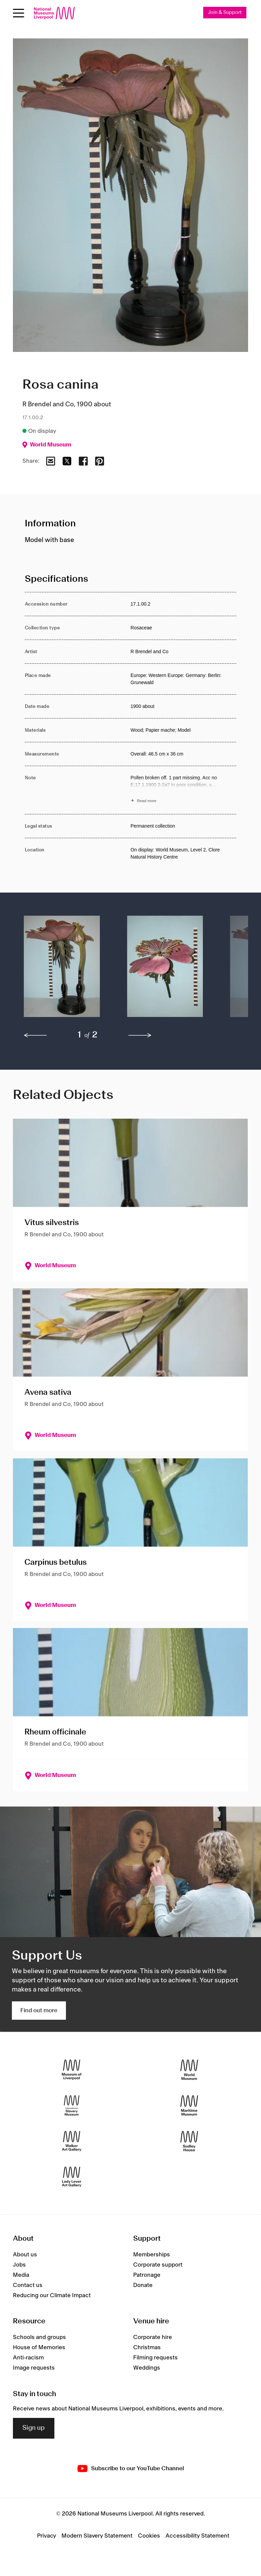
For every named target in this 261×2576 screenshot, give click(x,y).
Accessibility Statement (197, 2536)
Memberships (151, 2255)
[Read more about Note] (183, 790)
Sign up (33, 2428)
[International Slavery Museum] (71, 2106)
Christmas (147, 2348)
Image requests (34, 2368)
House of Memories (39, 2348)
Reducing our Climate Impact (52, 2296)
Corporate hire (152, 2338)
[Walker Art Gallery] (71, 2141)
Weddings (146, 2368)
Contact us (27, 2286)
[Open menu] (18, 13)
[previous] (35, 1035)
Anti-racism (28, 2358)
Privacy (46, 2536)
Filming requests (155, 2358)
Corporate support (157, 2265)
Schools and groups (39, 2338)
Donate (143, 2286)
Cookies (149, 2536)
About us (25, 2255)
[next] (140, 1035)
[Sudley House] (189, 2141)
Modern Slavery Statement (97, 2536)
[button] (62, 970)
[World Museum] (189, 2070)
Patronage (146, 2275)
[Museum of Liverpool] (71, 2070)
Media (21, 2275)
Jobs (19, 2265)
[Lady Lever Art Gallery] (71, 2177)
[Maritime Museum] (189, 2106)
